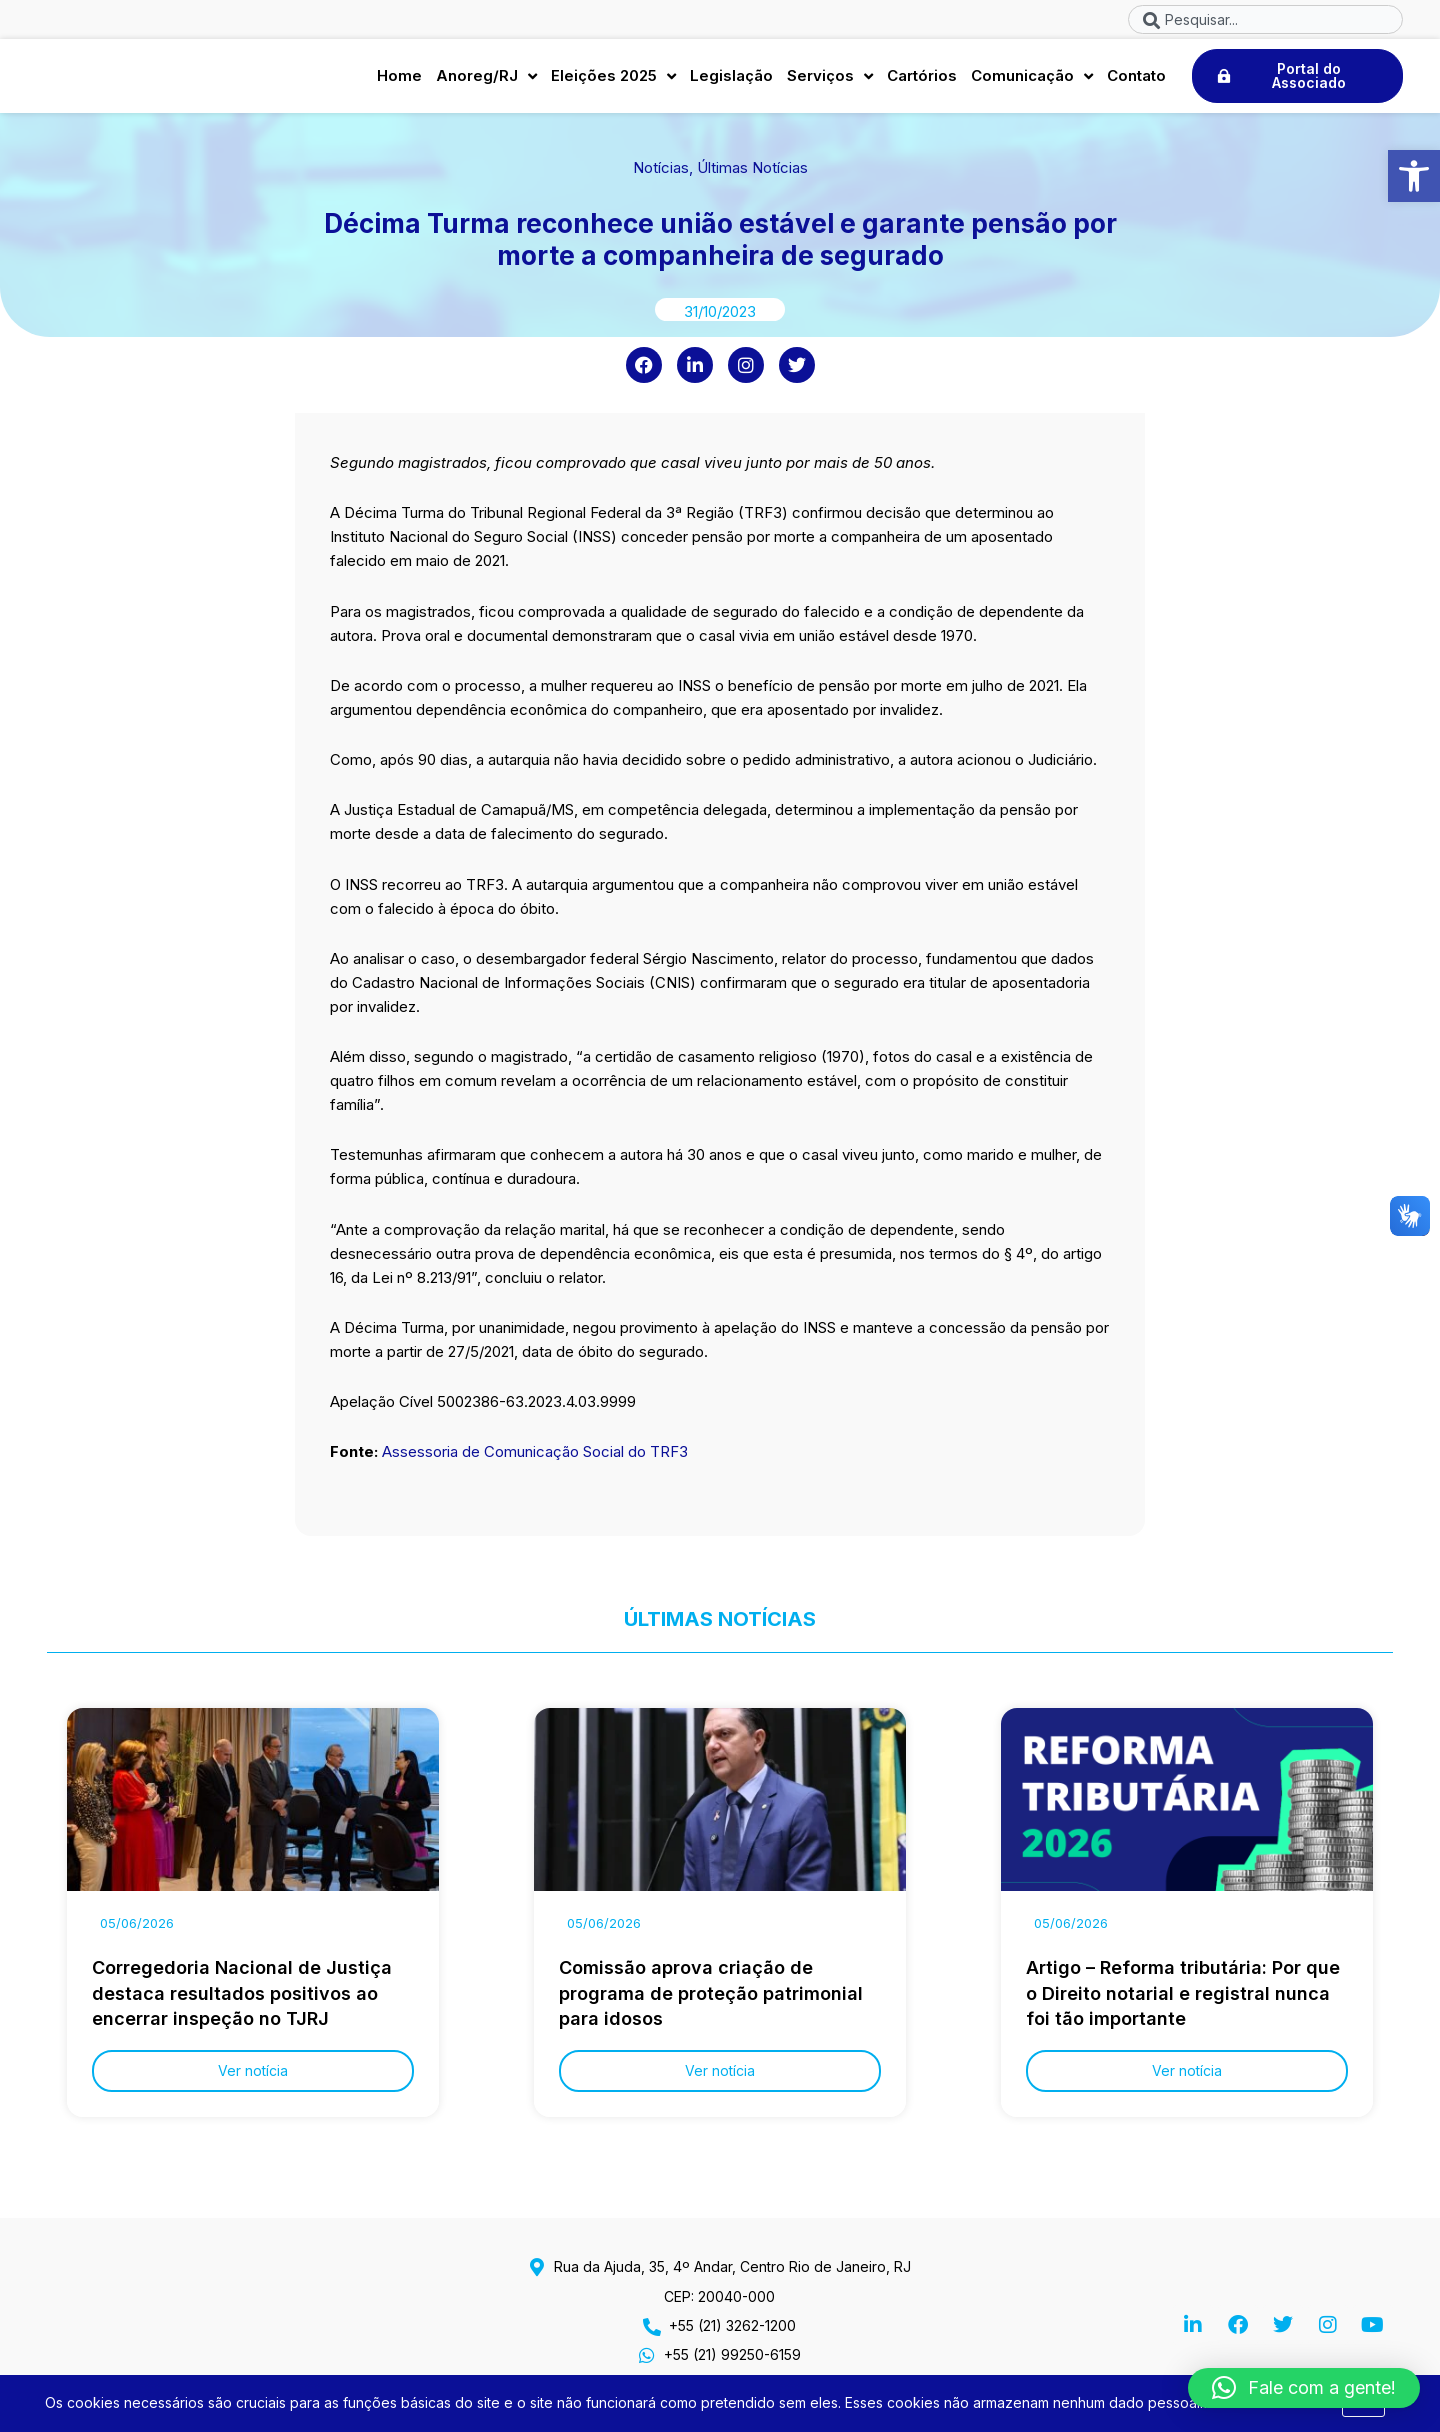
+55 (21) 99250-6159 (732, 2354)
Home (399, 80)
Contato (1136, 80)
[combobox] (1265, 19)
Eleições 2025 (613, 81)
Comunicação (1032, 81)
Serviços (830, 81)
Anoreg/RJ (486, 81)
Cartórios (922, 80)
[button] (1414, 176)
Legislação (731, 80)
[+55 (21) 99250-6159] (647, 2355)
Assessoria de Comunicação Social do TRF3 (537, 1461)
